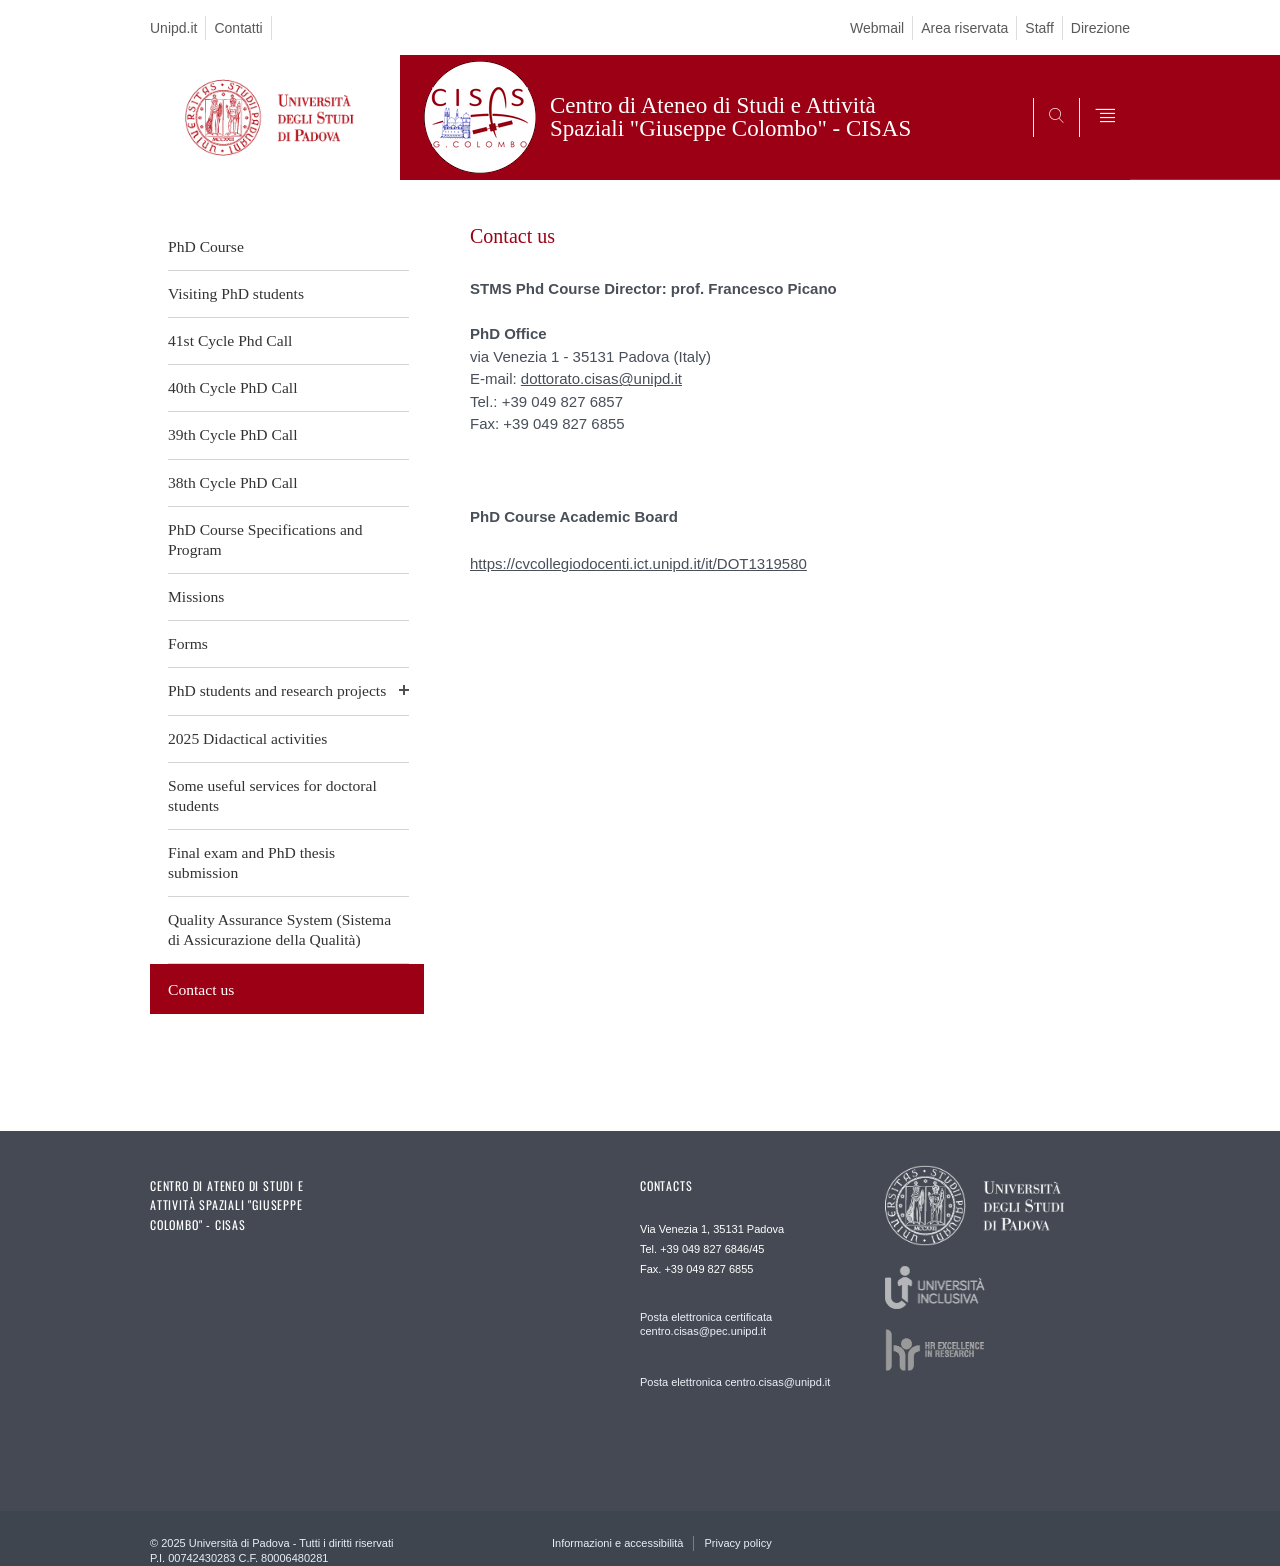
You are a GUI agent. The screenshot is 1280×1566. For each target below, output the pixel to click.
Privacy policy (737, 1543)
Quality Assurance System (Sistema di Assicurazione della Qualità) (279, 929)
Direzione (1100, 28)
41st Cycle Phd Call (230, 340)
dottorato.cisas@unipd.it (601, 378)
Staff (1039, 28)
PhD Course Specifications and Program (265, 539)
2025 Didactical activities (247, 738)
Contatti (238, 28)
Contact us (201, 989)
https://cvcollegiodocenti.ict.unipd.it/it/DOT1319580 (638, 563)
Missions (196, 596)
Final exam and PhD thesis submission (251, 862)
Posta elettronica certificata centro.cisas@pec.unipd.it (706, 1324)
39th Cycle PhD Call (233, 434)
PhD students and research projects (277, 690)
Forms (188, 643)
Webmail (877, 28)
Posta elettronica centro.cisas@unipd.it (735, 1382)
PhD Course (206, 246)
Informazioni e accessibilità (617, 1543)
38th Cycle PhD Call (233, 482)
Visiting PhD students (236, 293)
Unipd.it (173, 28)
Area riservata (964, 28)
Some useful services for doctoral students (272, 795)
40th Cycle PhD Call (233, 387)
